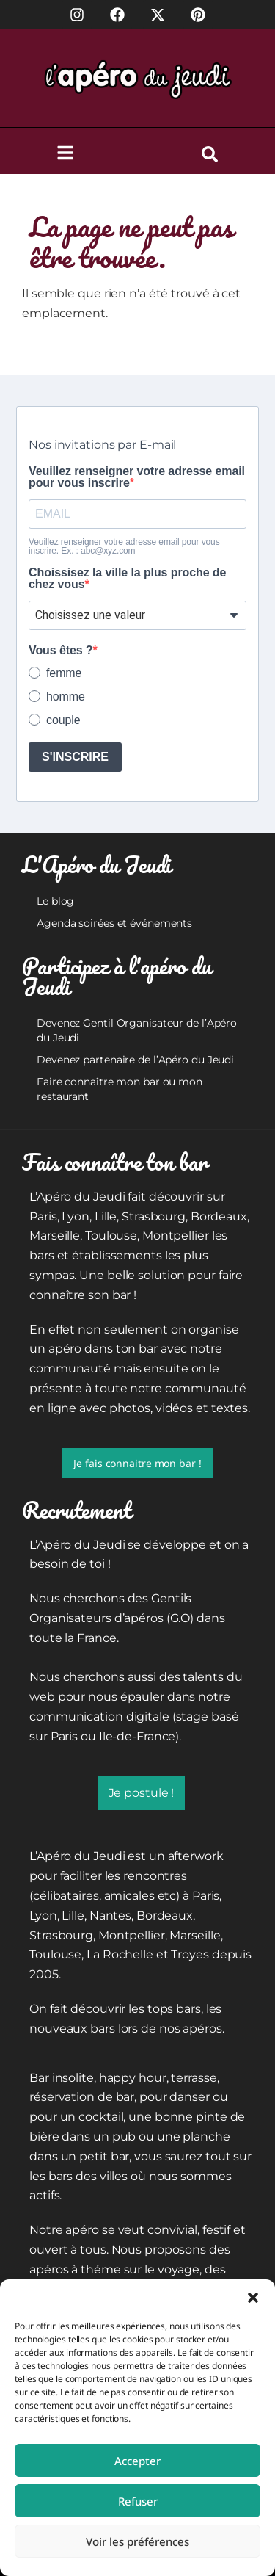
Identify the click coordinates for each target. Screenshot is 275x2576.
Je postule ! (142, 1793)
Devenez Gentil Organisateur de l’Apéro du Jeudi (137, 1030)
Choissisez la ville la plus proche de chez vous (127, 578)
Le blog (55, 901)
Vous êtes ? (61, 650)
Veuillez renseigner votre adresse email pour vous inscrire (137, 477)
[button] (253, 2297)
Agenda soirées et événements (114, 923)
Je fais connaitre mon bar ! (137, 1463)
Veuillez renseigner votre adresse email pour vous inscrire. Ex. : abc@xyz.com (124, 546)
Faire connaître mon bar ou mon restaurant (119, 1089)
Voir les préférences (137, 2541)
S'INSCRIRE (75, 756)
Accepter (137, 2460)
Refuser (138, 2501)
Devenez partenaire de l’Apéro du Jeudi (135, 1059)
